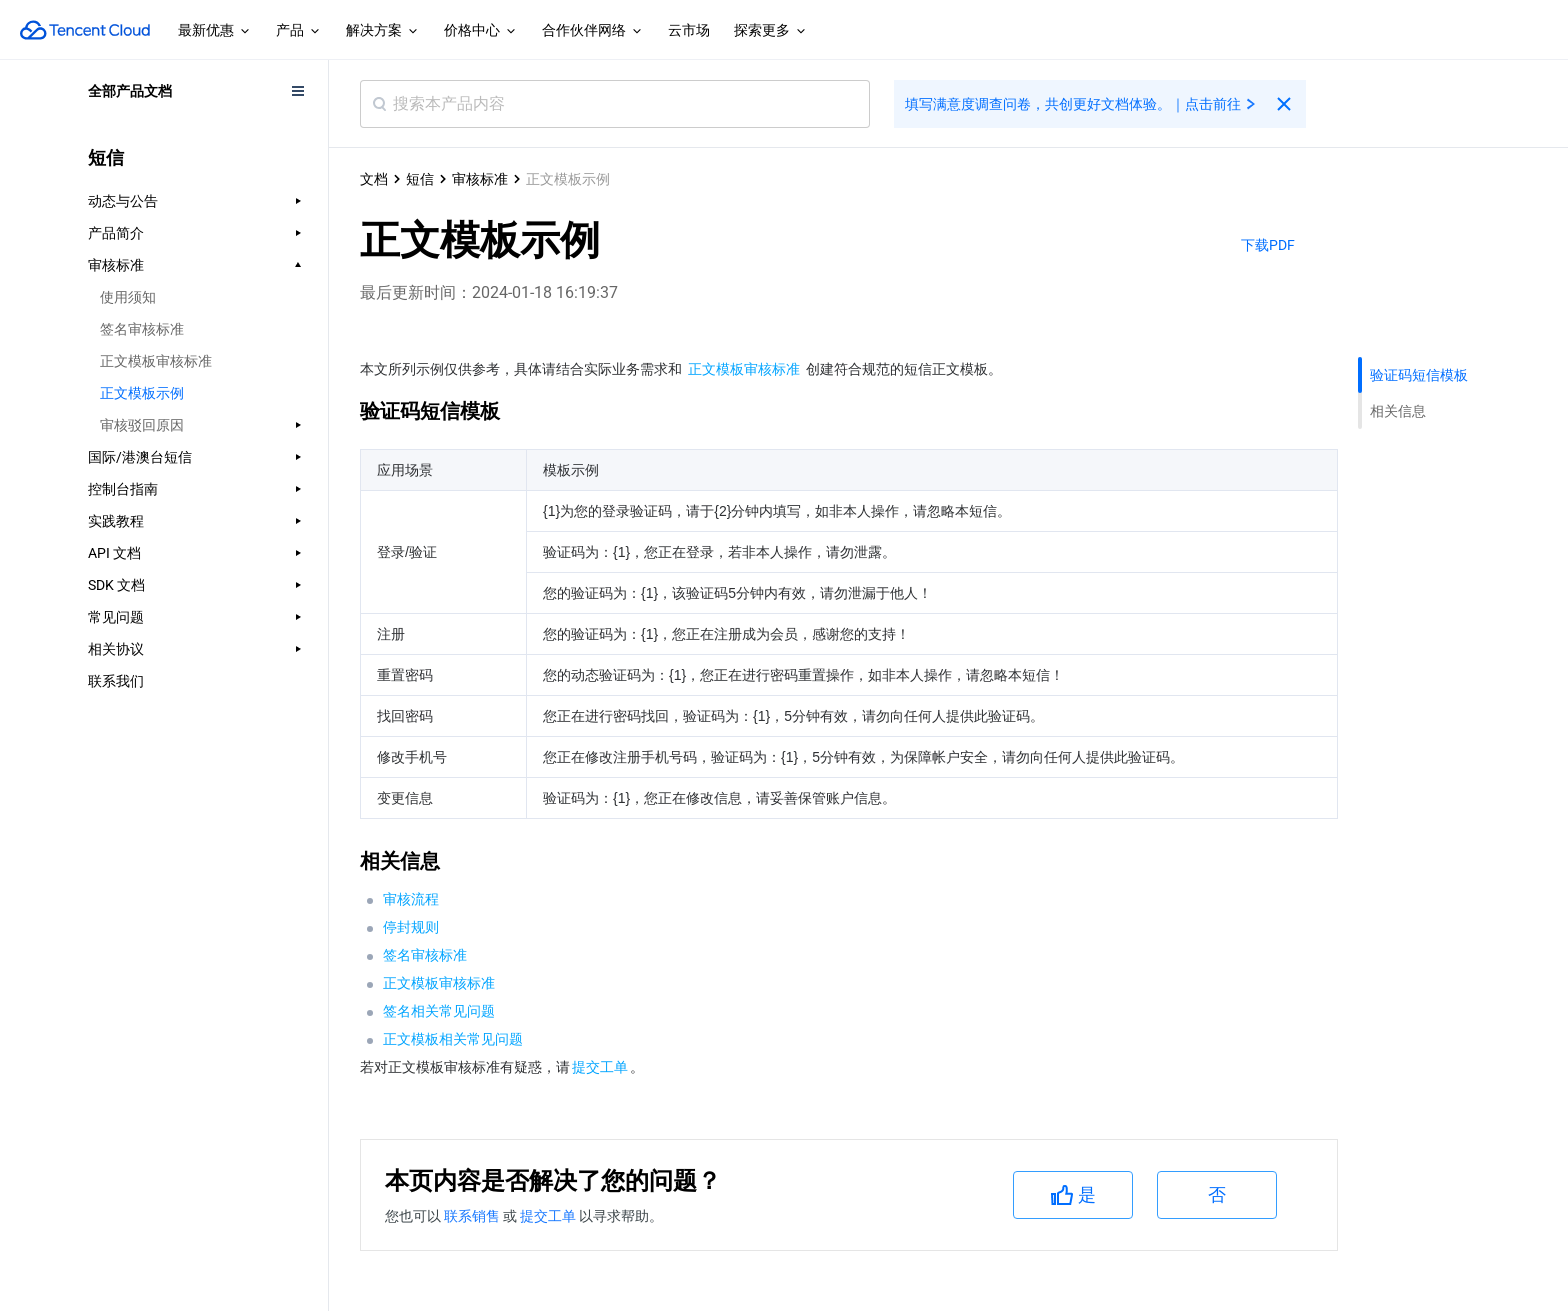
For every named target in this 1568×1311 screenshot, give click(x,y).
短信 (420, 179)
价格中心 (481, 31)
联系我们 (116, 681)
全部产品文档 (130, 91)
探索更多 (771, 31)
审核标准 (480, 179)
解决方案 (383, 31)
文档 (374, 179)
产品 (299, 31)
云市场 (689, 30)
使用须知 (128, 297)
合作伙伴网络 (593, 31)
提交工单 (549, 1216)
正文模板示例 (142, 393)
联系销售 (473, 1216)
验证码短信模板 (1419, 375)
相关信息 (1398, 411)
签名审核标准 (142, 329)
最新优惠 (215, 31)
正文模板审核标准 (156, 361)
